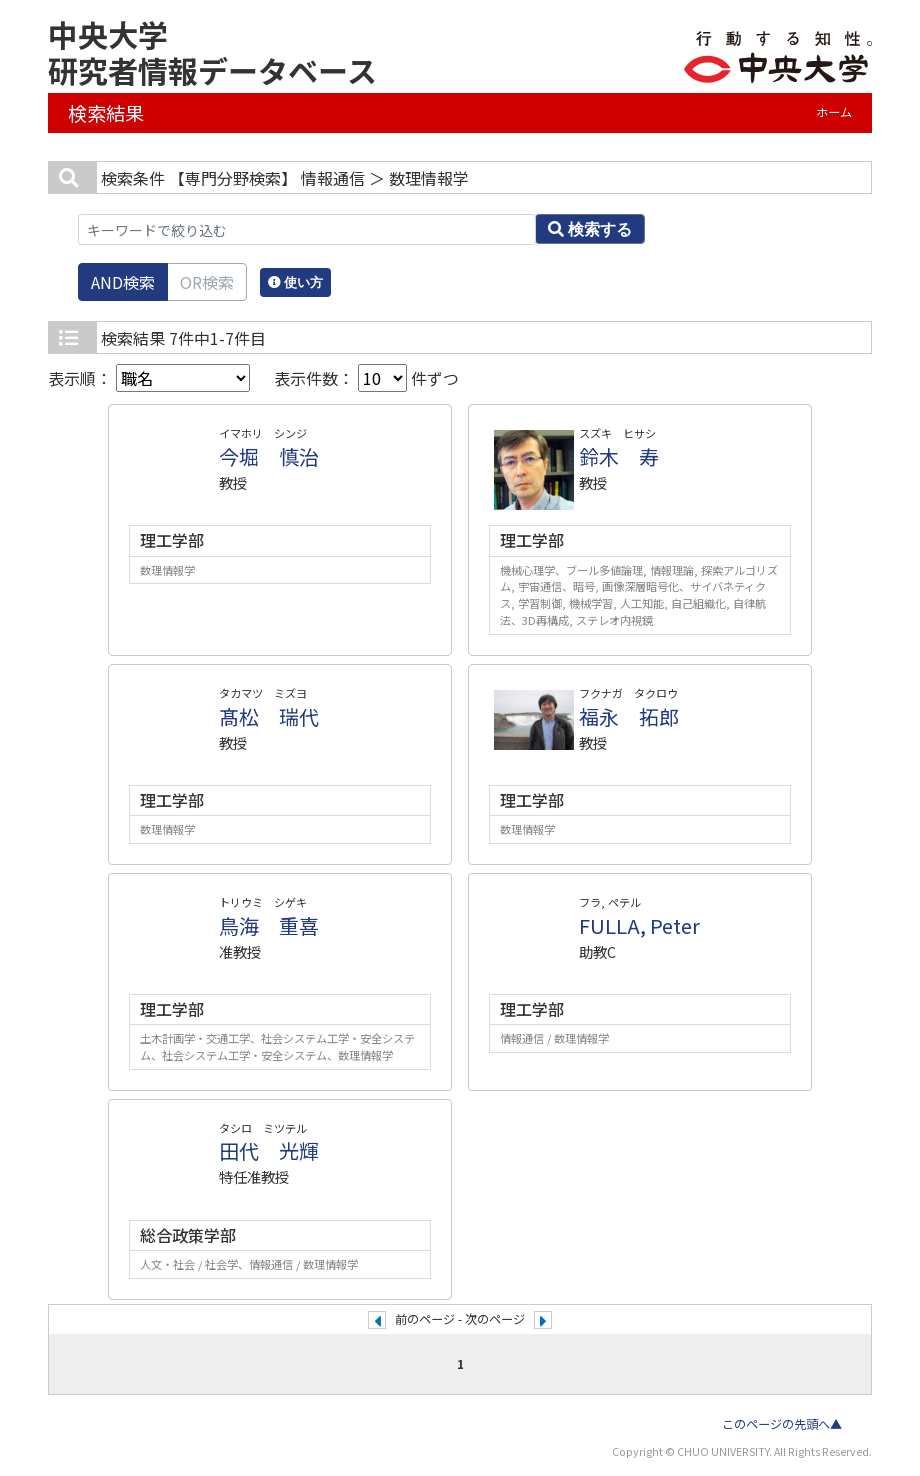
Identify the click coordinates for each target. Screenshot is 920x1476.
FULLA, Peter (639, 925)
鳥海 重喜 (269, 925)
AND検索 (123, 282)
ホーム (834, 112)
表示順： (149, 378)
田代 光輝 (269, 1150)
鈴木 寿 (619, 456)
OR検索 (207, 282)
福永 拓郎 (629, 716)
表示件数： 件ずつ (366, 378)
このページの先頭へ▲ (782, 1424)
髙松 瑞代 (269, 716)
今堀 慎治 (269, 456)
